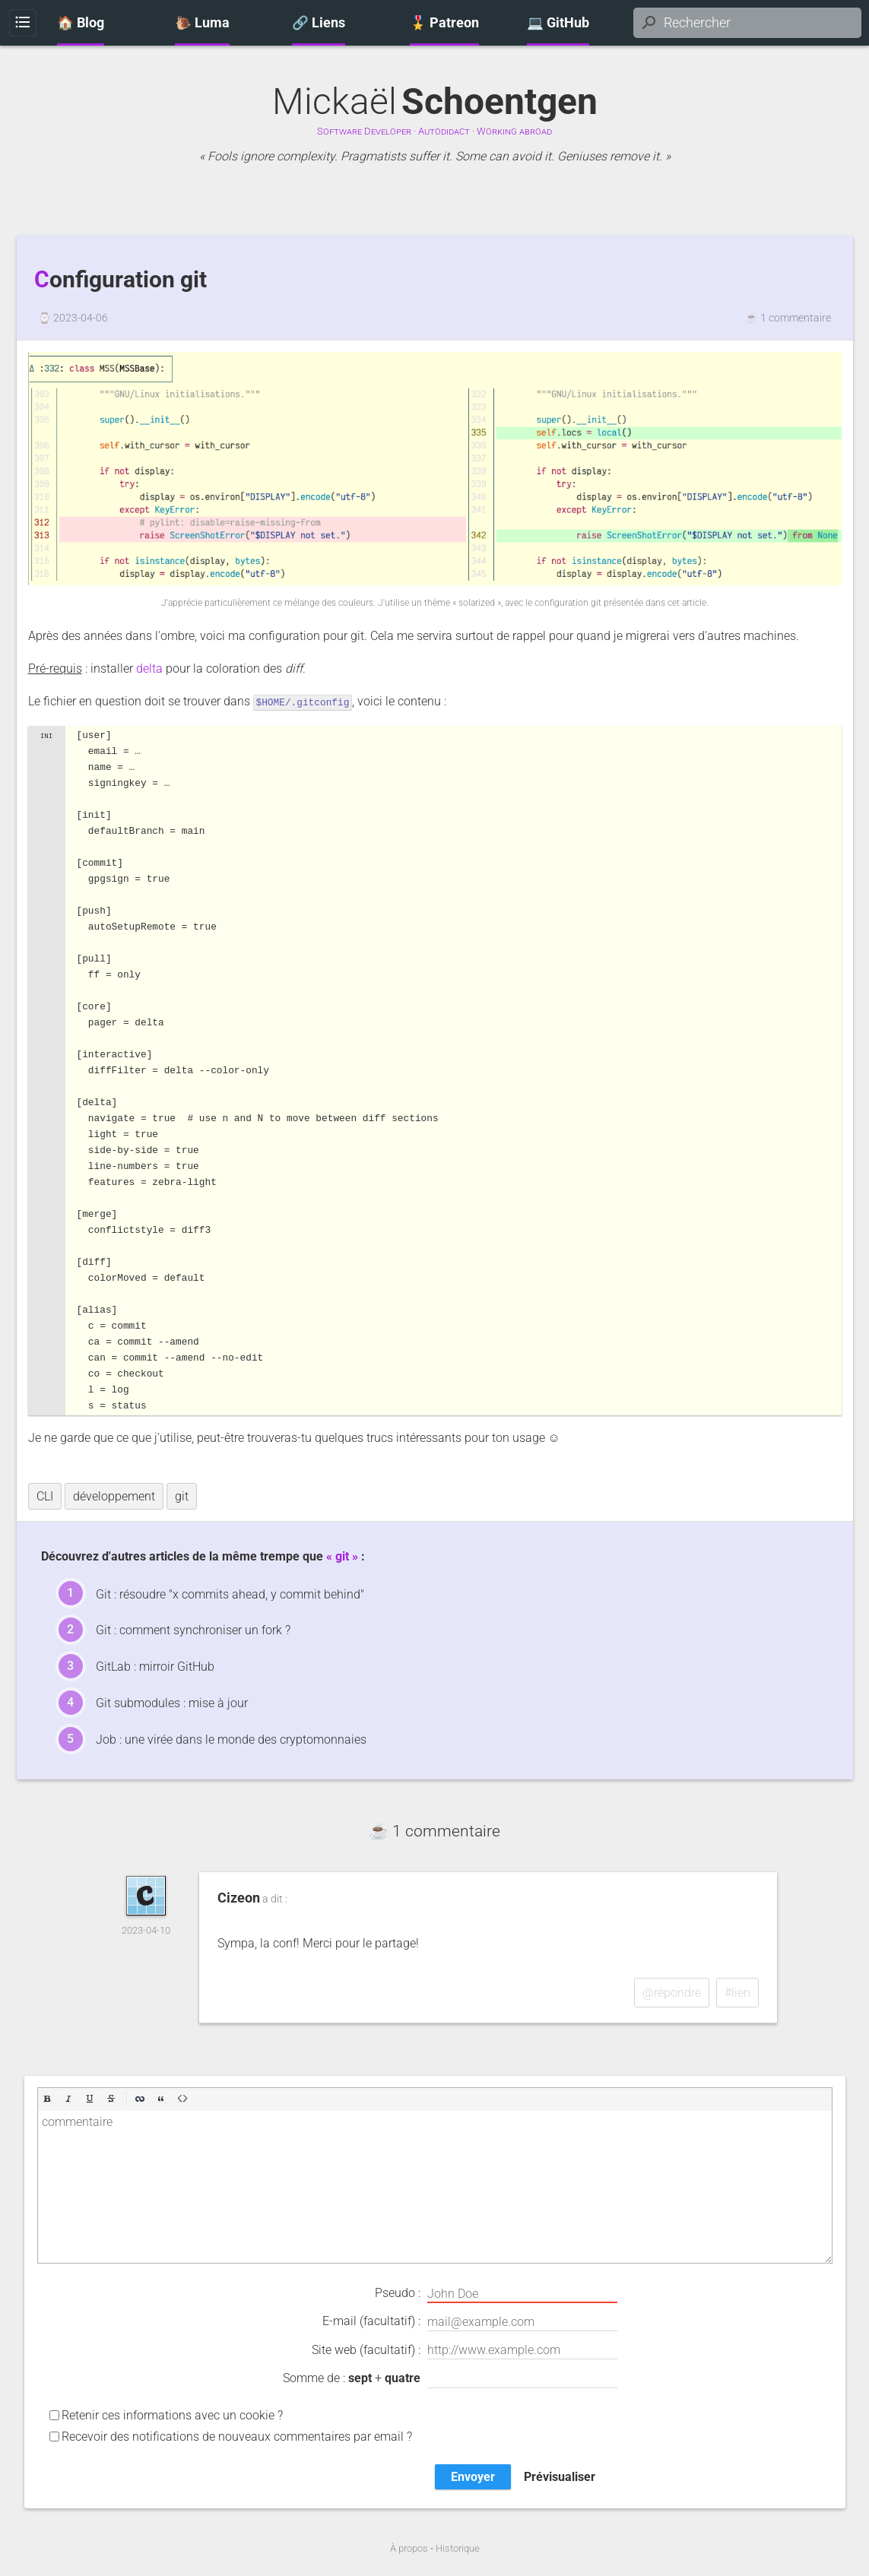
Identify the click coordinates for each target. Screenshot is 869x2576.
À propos (409, 2547)
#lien (737, 1992)
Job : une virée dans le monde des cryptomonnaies (231, 1739)
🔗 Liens (318, 22)
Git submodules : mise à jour (172, 1702)
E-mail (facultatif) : (469, 2321)
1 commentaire (795, 318)
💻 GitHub (558, 22)
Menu (22, 23)
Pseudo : (496, 2293)
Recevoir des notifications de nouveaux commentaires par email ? (237, 2436)
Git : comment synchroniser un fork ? (193, 1629)
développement (114, 1495)
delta (149, 668)
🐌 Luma (202, 22)
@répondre (671, 1992)
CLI (44, 1495)
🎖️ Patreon (444, 22)
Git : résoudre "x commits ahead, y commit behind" (230, 1593)
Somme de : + (450, 2378)
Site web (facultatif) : (464, 2349)
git (182, 1495)
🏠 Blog (80, 22)
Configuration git (120, 280)
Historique (458, 2547)
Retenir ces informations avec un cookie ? (172, 2414)
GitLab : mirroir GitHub (155, 1666)
